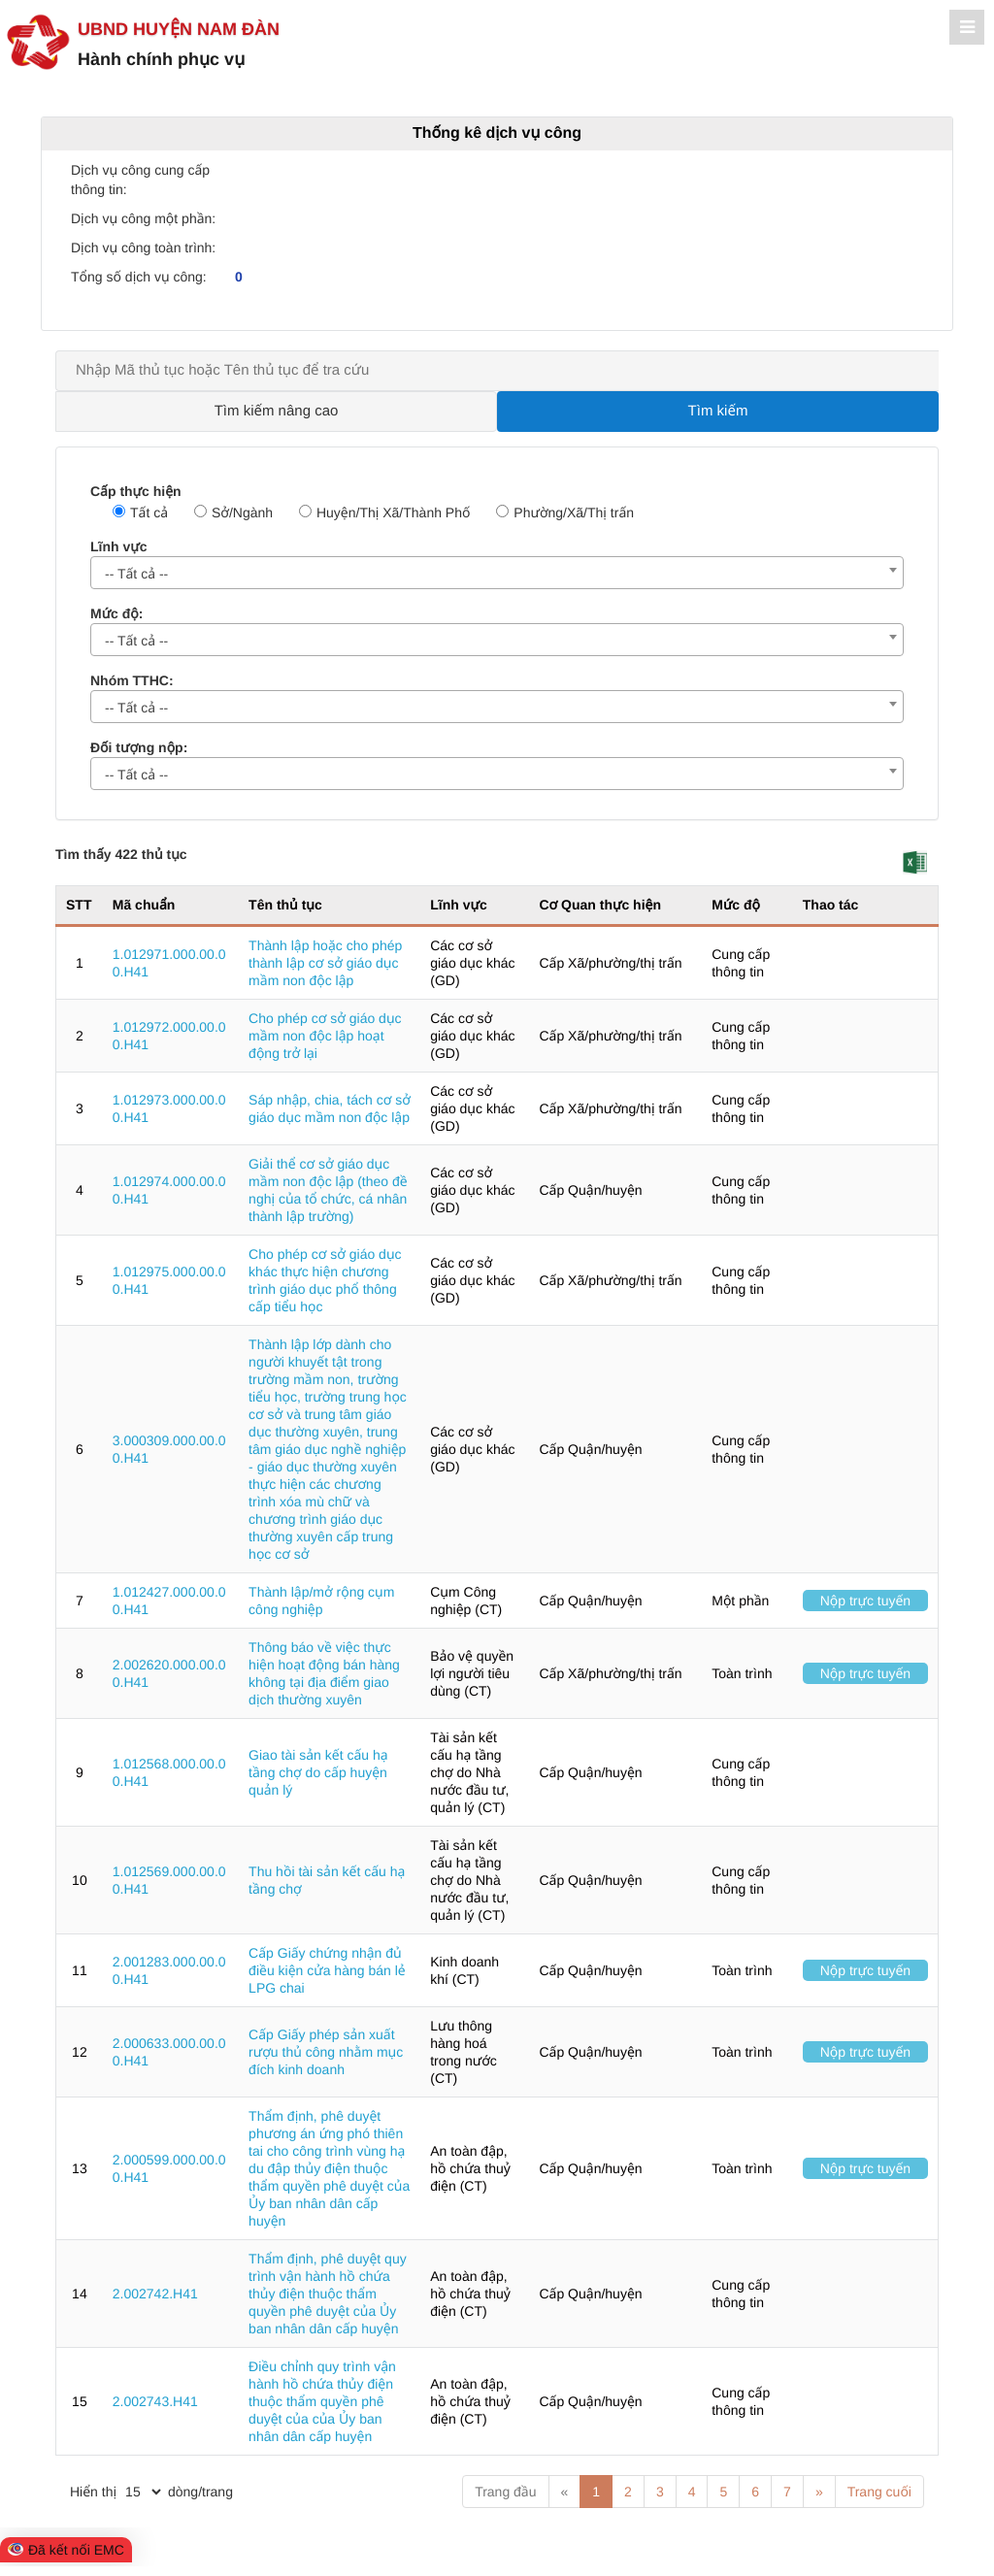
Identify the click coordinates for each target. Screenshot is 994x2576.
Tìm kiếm (718, 411)
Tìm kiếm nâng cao (277, 411)
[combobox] (497, 572)
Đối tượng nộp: (138, 747)
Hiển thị (93, 2491)
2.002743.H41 (155, 2401)
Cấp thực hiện (136, 491)
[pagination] (142, 2491)
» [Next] (819, 2491)
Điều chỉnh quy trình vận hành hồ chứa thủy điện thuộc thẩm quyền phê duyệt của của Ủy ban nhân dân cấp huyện (322, 2401)
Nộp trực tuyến (865, 1600)
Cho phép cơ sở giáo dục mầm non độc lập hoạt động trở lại (324, 1035)
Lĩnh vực (118, 546)
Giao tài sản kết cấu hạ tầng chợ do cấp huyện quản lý (318, 1772)
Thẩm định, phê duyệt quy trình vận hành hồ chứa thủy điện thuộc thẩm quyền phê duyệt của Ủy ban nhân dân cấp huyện (327, 2293)
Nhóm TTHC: (132, 680)
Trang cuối (879, 2491)
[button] (915, 862)
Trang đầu (505, 2491)
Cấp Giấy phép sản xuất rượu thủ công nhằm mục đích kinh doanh (325, 2052)
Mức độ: (116, 613)
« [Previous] (565, 2491)
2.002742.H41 (155, 2293)
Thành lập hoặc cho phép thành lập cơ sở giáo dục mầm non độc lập (325, 963)
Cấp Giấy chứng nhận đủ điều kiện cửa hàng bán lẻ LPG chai (327, 1970)
